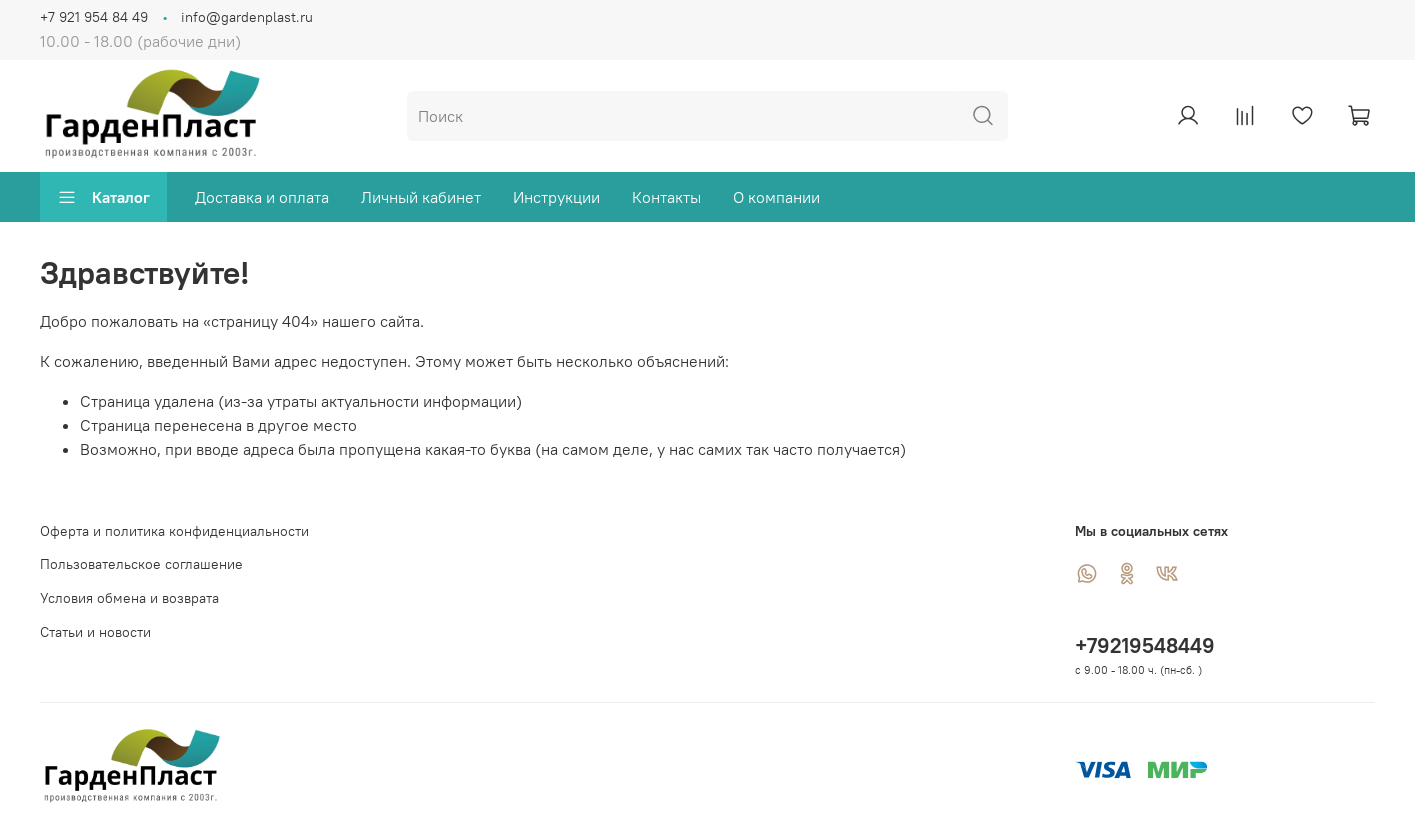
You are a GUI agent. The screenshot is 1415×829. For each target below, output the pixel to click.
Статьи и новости (95, 632)
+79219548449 (1145, 645)
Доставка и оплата (262, 197)
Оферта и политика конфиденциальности (174, 531)
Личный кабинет (421, 197)
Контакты (666, 197)
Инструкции (556, 197)
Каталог (103, 197)
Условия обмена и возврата (129, 598)
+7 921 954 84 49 (94, 17)
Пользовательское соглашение (141, 564)
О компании (776, 197)
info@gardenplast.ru (247, 17)
